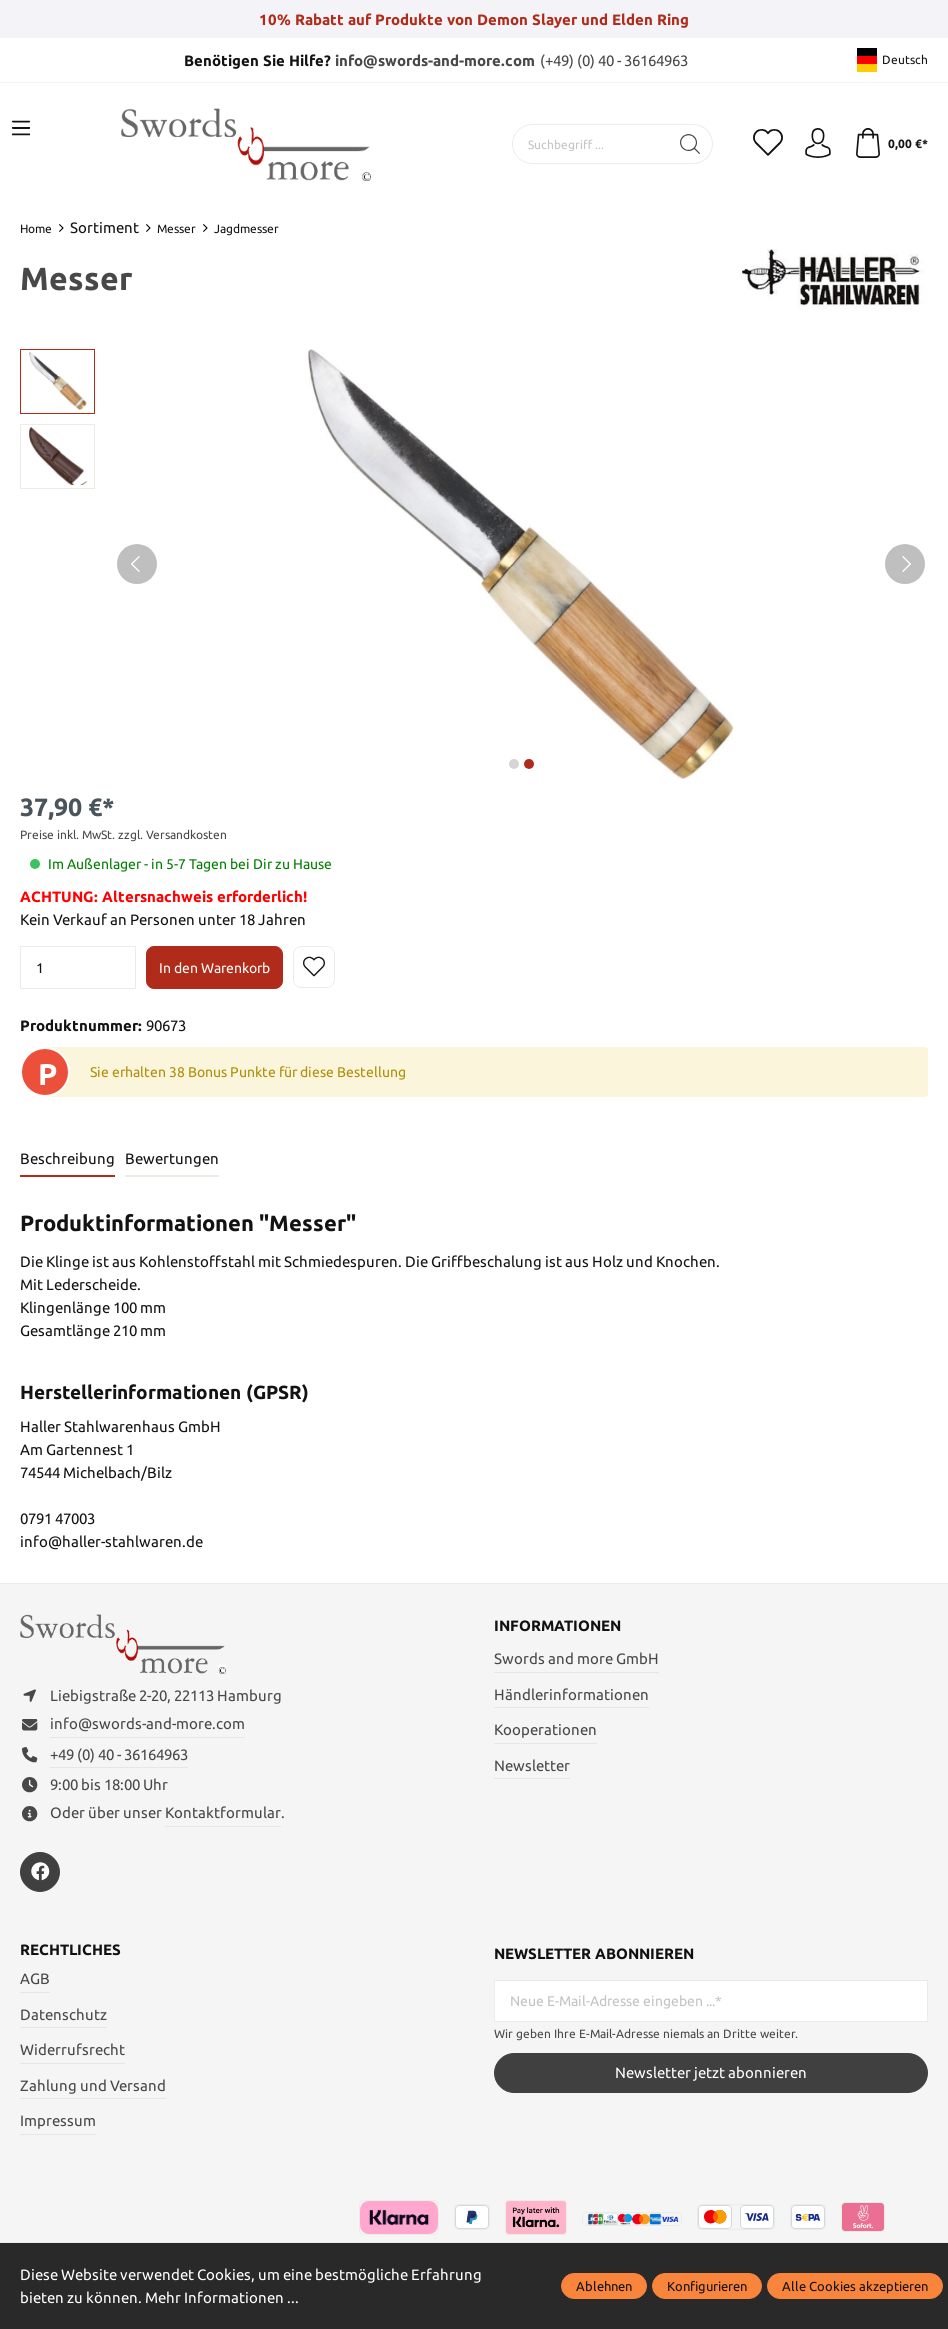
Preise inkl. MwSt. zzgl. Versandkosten (123, 834)
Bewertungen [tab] (172, 1158)
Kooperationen (545, 1729)
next (514, 764)
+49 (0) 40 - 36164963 (119, 1754)
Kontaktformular (223, 1812)
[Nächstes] (905, 564)
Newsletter (532, 1765)
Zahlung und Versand (93, 2085)
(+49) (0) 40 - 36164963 (614, 60)
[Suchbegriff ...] (591, 144)
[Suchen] (690, 144)
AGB (35, 1978)
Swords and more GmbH (576, 1658)
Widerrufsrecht (72, 2049)
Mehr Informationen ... (222, 2297)
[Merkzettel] (768, 144)
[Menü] (21, 129)
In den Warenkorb (214, 968)
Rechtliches (70, 1949)
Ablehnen (604, 2286)
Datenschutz (63, 2014)
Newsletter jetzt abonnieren (711, 2072)
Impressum (58, 2120)
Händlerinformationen (571, 1694)
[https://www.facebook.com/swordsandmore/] (40, 1872)
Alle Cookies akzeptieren (855, 2286)
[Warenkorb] (890, 144)
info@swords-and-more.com (435, 60)
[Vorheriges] (137, 564)
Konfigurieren (707, 2286)
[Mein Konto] (818, 144)
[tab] (67, 1159)
